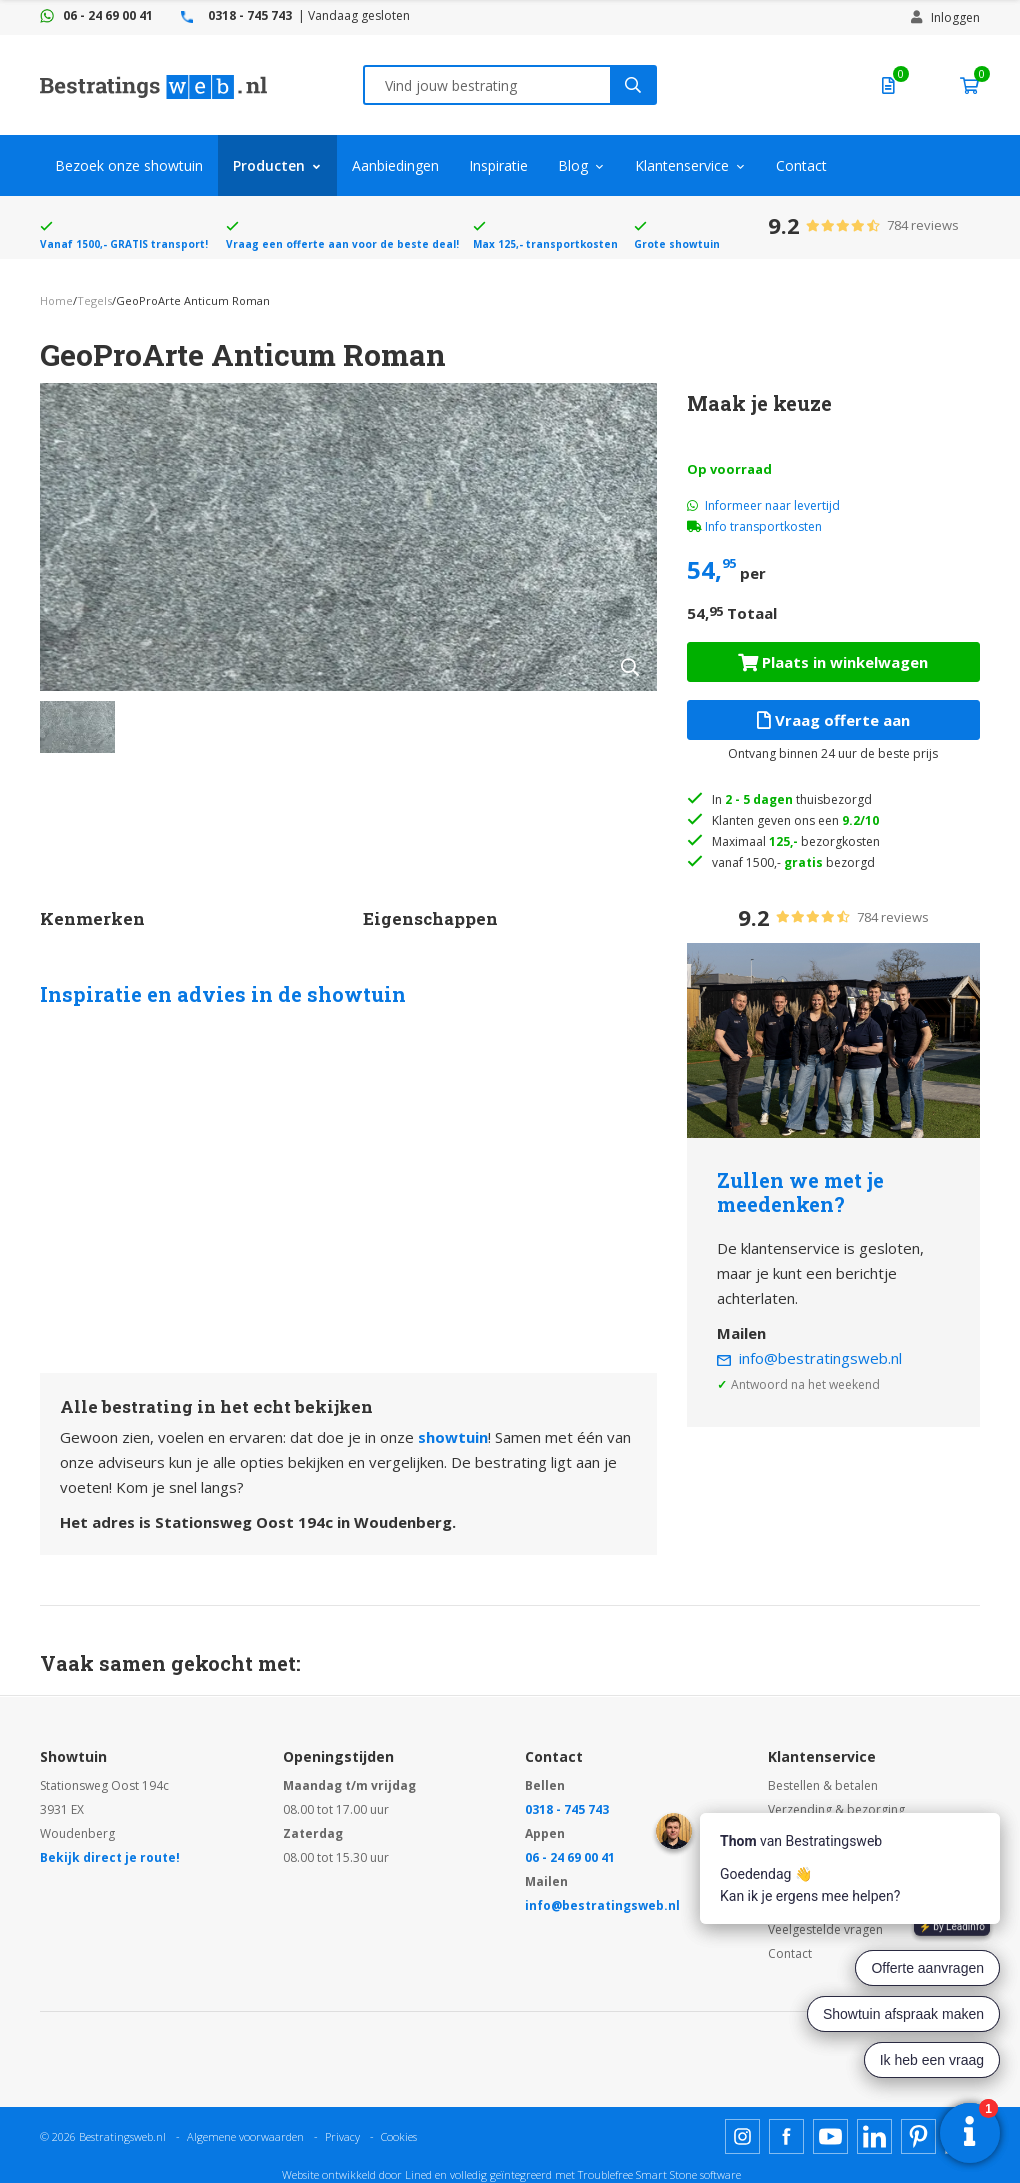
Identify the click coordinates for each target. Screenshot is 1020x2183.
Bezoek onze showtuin (129, 165)
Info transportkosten (763, 526)
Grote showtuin (677, 244)
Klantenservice (682, 165)
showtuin (453, 1437)
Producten (269, 165)
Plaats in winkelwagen (833, 662)
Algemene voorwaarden (245, 2136)
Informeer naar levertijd (763, 505)
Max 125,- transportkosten (545, 244)
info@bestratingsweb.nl (820, 1358)
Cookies (399, 2136)
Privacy (342, 2136)
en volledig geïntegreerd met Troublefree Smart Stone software (588, 2174)
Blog (573, 165)
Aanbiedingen (395, 165)
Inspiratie (498, 165)
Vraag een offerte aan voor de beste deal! (342, 244)
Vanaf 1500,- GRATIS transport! (124, 244)
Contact (801, 165)
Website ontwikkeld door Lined (357, 2174)
